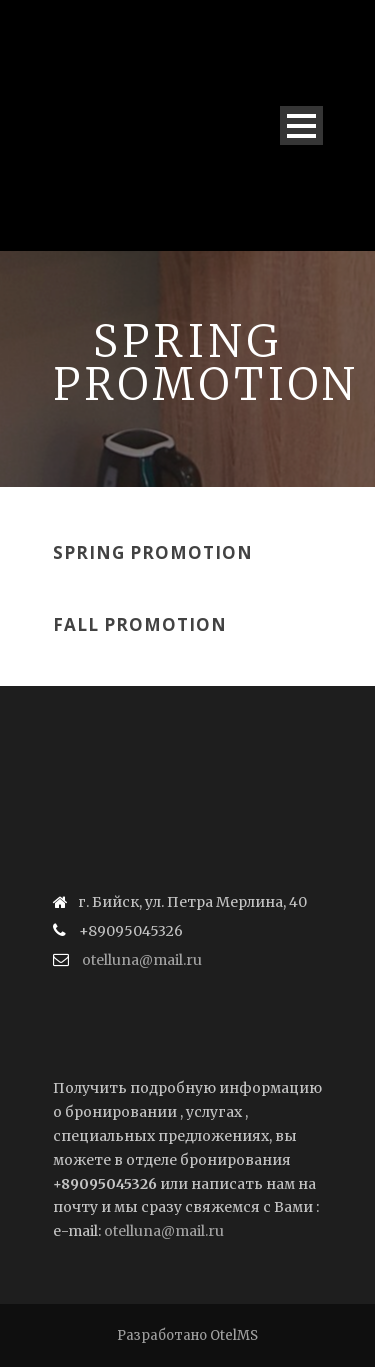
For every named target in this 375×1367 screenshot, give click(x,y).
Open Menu (301, 125)
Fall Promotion (140, 624)
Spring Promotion (153, 552)
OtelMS (234, 1335)
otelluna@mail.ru (142, 960)
